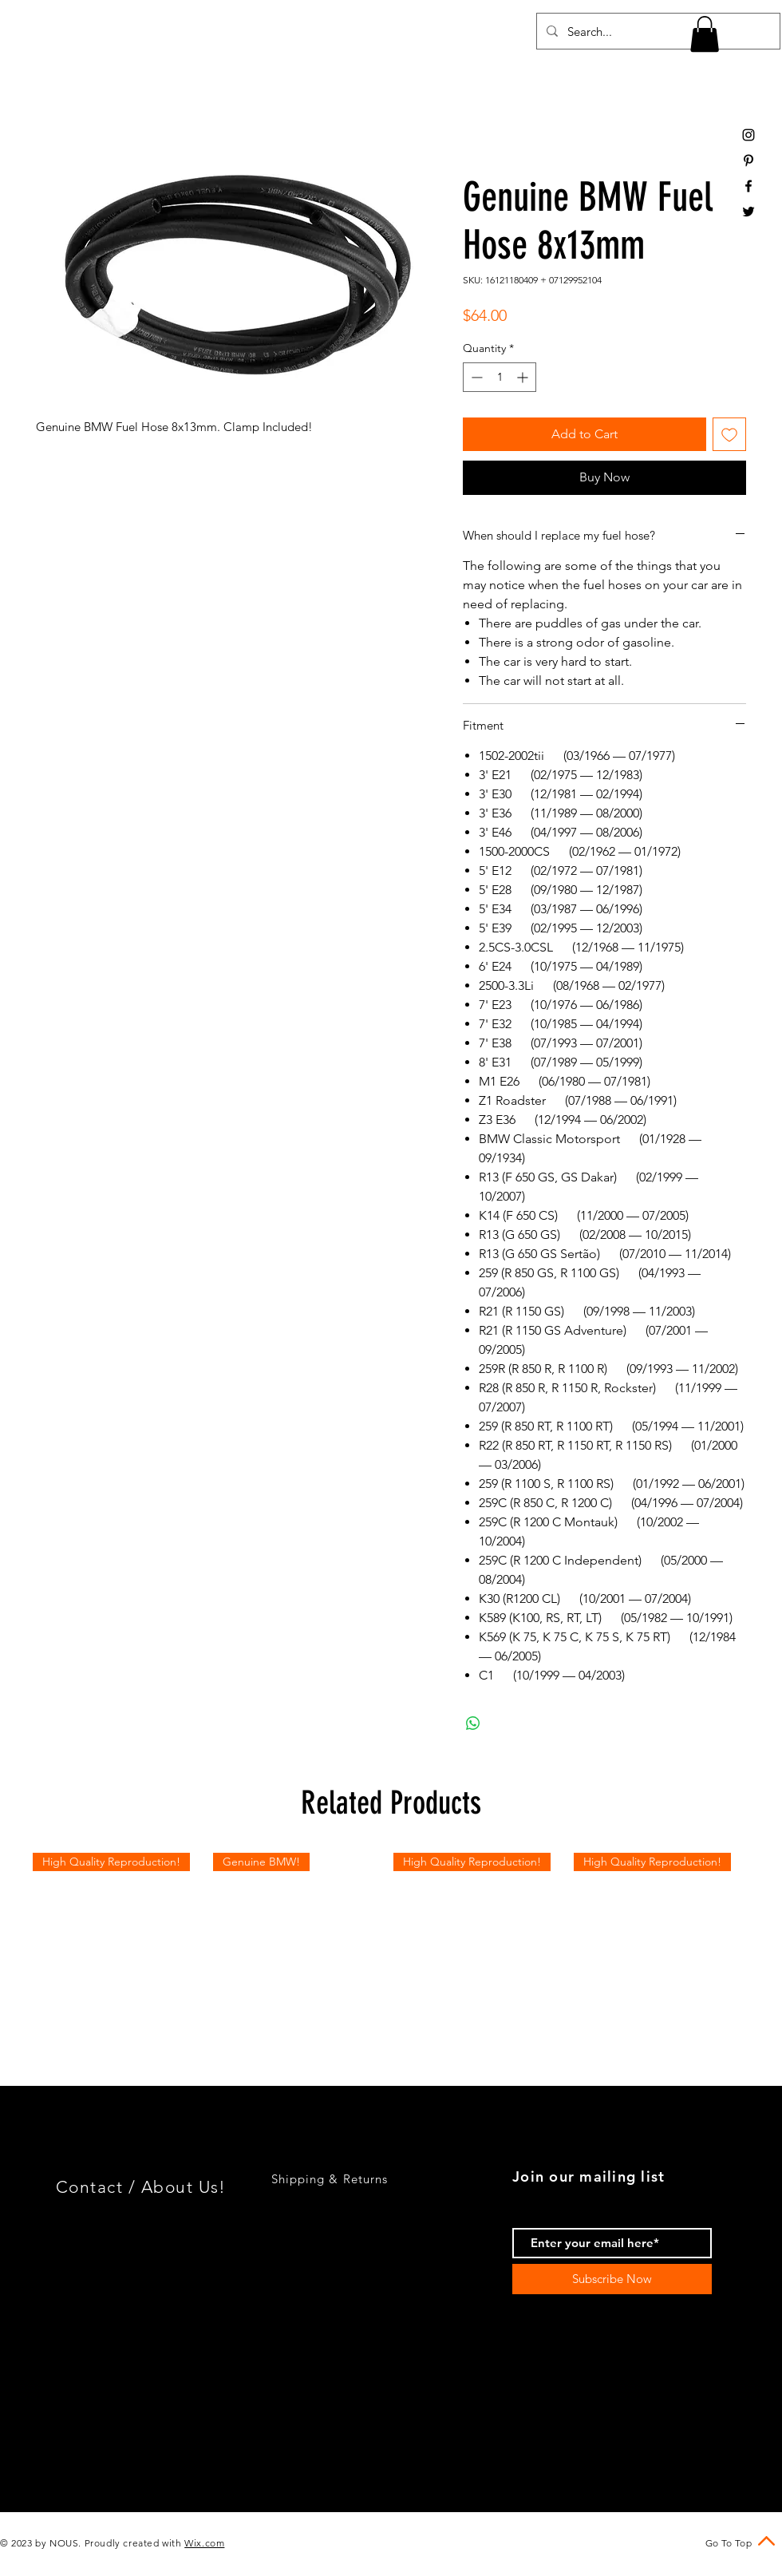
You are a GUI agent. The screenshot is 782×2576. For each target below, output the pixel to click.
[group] (391, 1940)
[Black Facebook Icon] (748, 186)
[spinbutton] (499, 377)
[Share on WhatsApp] (473, 1723)
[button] (704, 34)
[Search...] (656, 31)
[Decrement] (475, 377)
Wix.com (204, 2543)
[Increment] (524, 377)
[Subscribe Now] (612, 2279)
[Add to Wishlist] (729, 434)
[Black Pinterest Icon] (748, 160)
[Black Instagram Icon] (748, 135)
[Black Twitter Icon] (748, 212)
